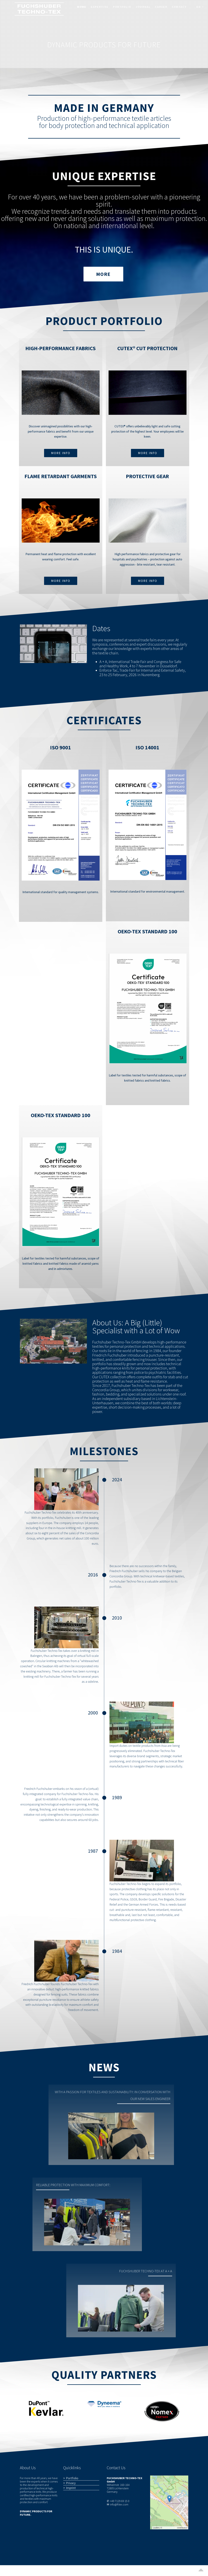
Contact (179, 6)
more (103, 274)
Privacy (71, 2483)
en (200, 6)
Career (161, 6)
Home (81, 6)
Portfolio (122, 6)
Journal (143, 6)
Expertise (99, 6)
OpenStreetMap (169, 2528)
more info (60, 453)
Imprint (71, 2488)
